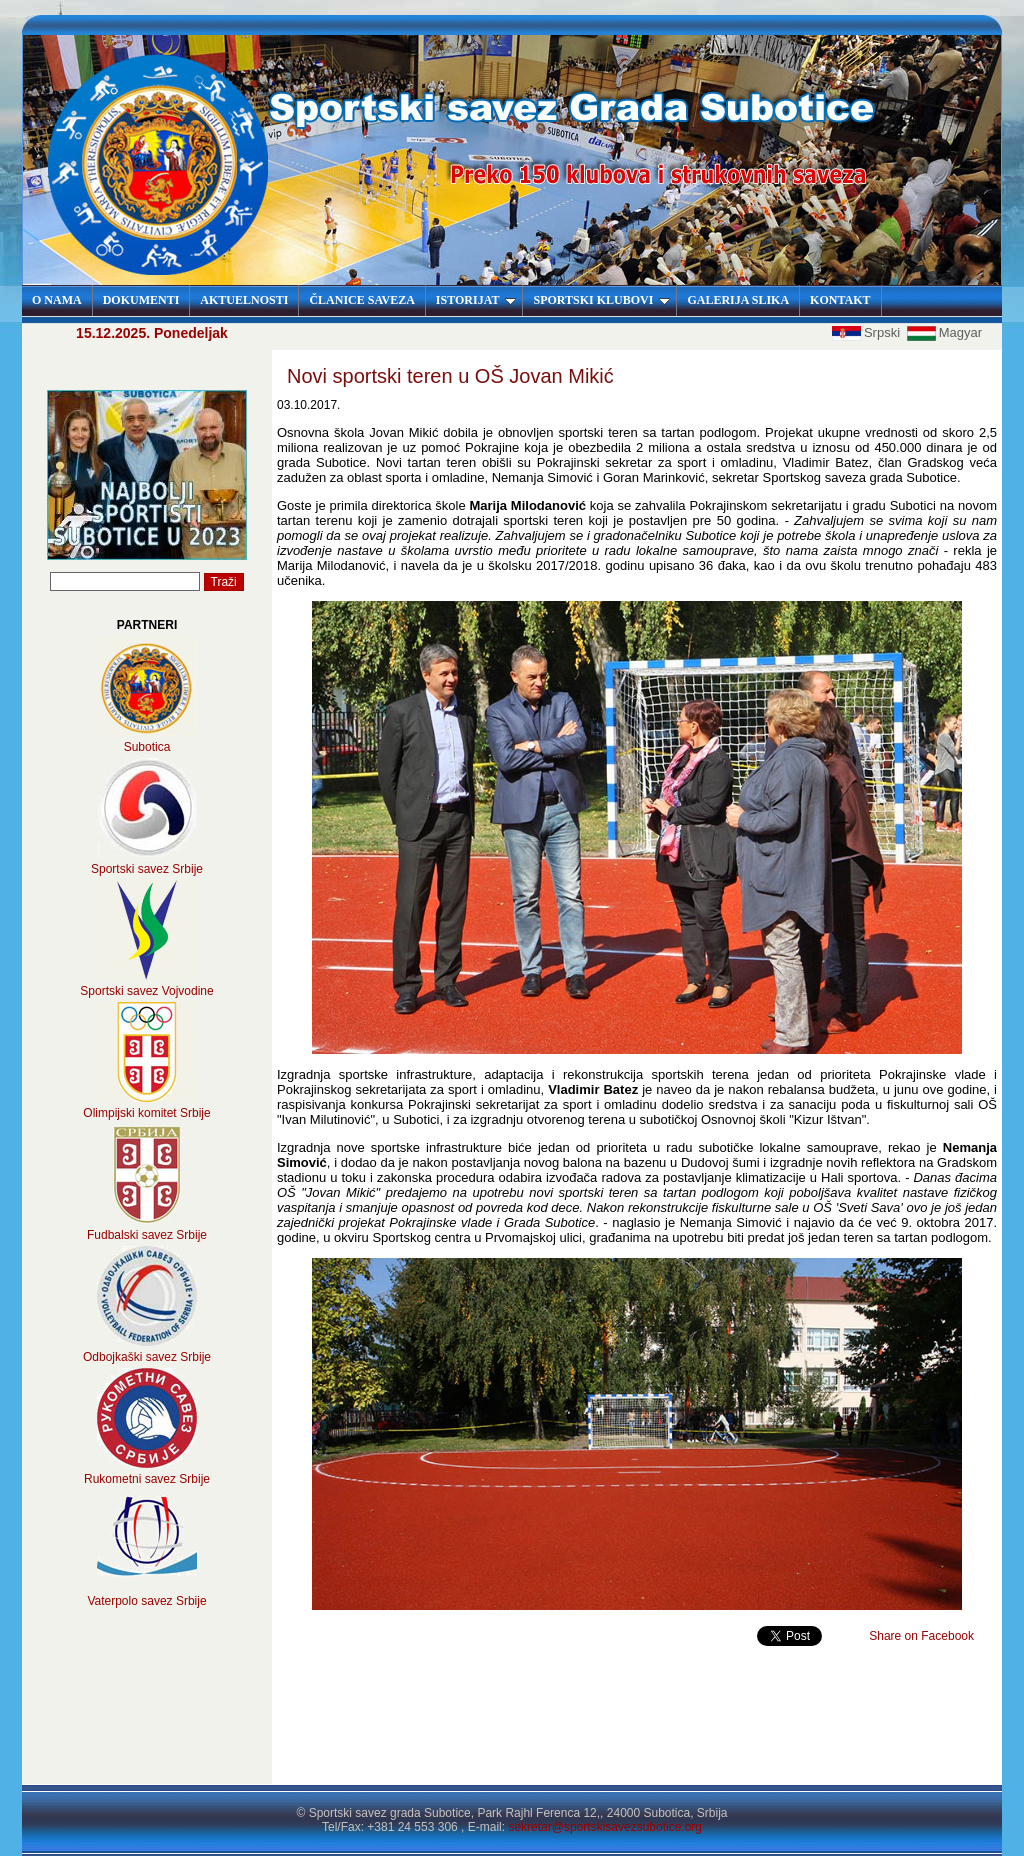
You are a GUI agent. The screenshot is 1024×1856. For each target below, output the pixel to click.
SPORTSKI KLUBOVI (601, 300)
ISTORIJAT (476, 300)
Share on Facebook (921, 1636)
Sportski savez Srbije (147, 869)
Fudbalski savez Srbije (147, 1235)
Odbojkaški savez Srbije (147, 1357)
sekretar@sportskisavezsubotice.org (605, 1827)
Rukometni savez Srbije (147, 1479)
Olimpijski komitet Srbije (146, 1113)
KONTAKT (840, 300)
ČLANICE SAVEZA (361, 300)
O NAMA (57, 300)
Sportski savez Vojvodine (146, 991)
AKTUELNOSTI (244, 300)
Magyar (944, 332)
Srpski (868, 332)
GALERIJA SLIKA (738, 300)
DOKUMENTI (141, 300)
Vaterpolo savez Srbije (146, 1601)
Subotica (147, 747)
